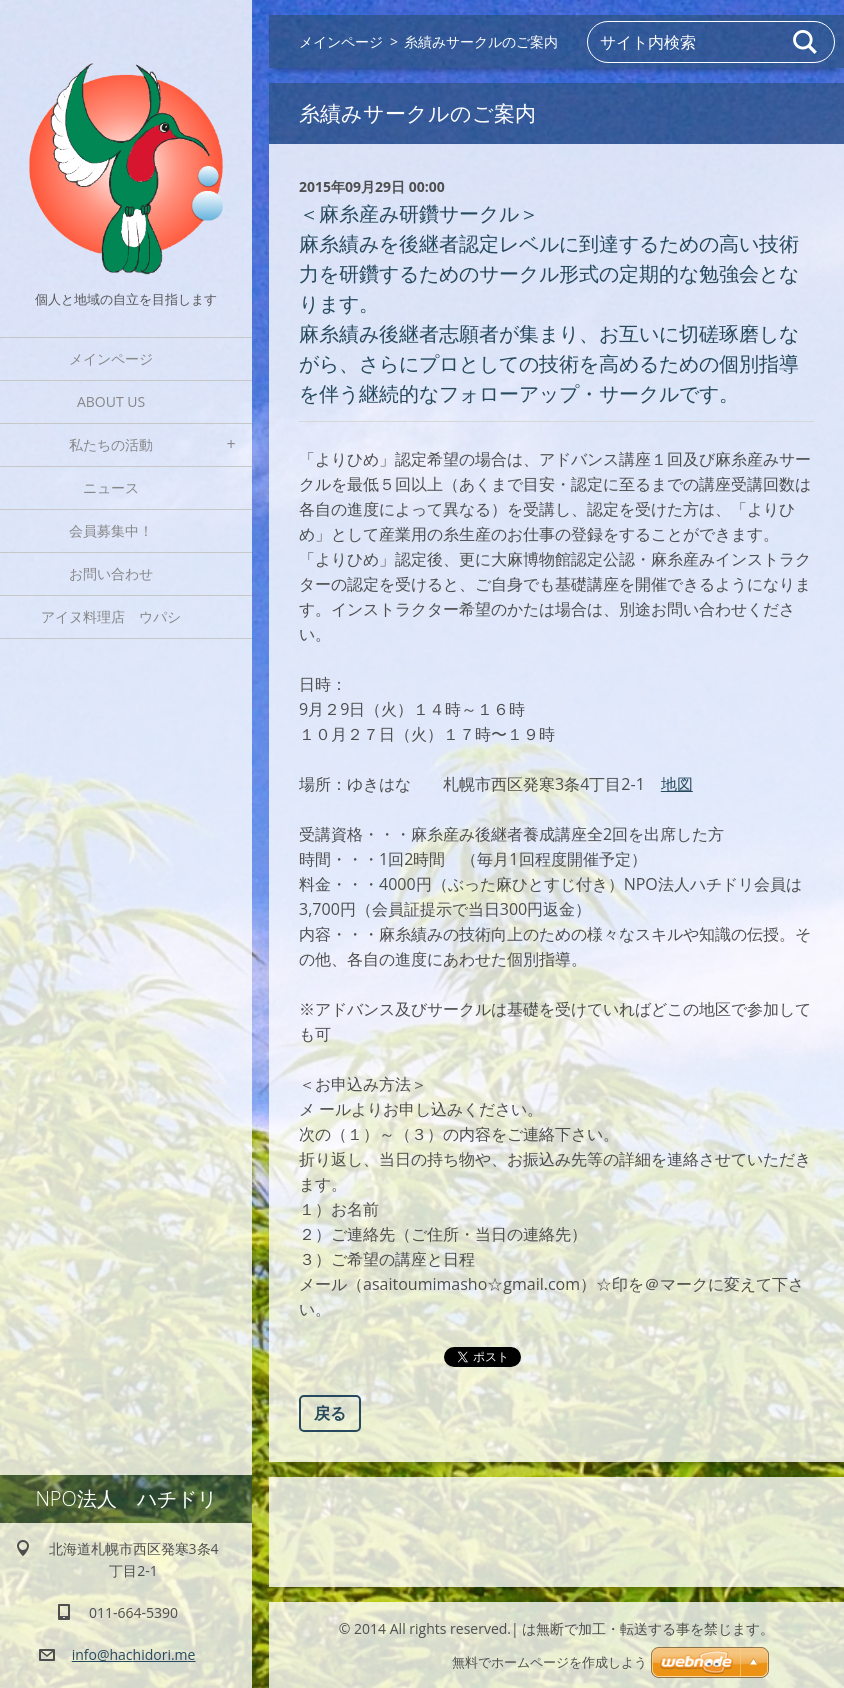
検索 (806, 42)
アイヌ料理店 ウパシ (118, 616)
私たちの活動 (111, 444)
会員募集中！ (111, 530)
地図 (677, 784)
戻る (330, 1413)
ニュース (111, 487)
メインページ (111, 358)
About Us (111, 401)
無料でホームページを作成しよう (549, 1662)
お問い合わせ (111, 573)
